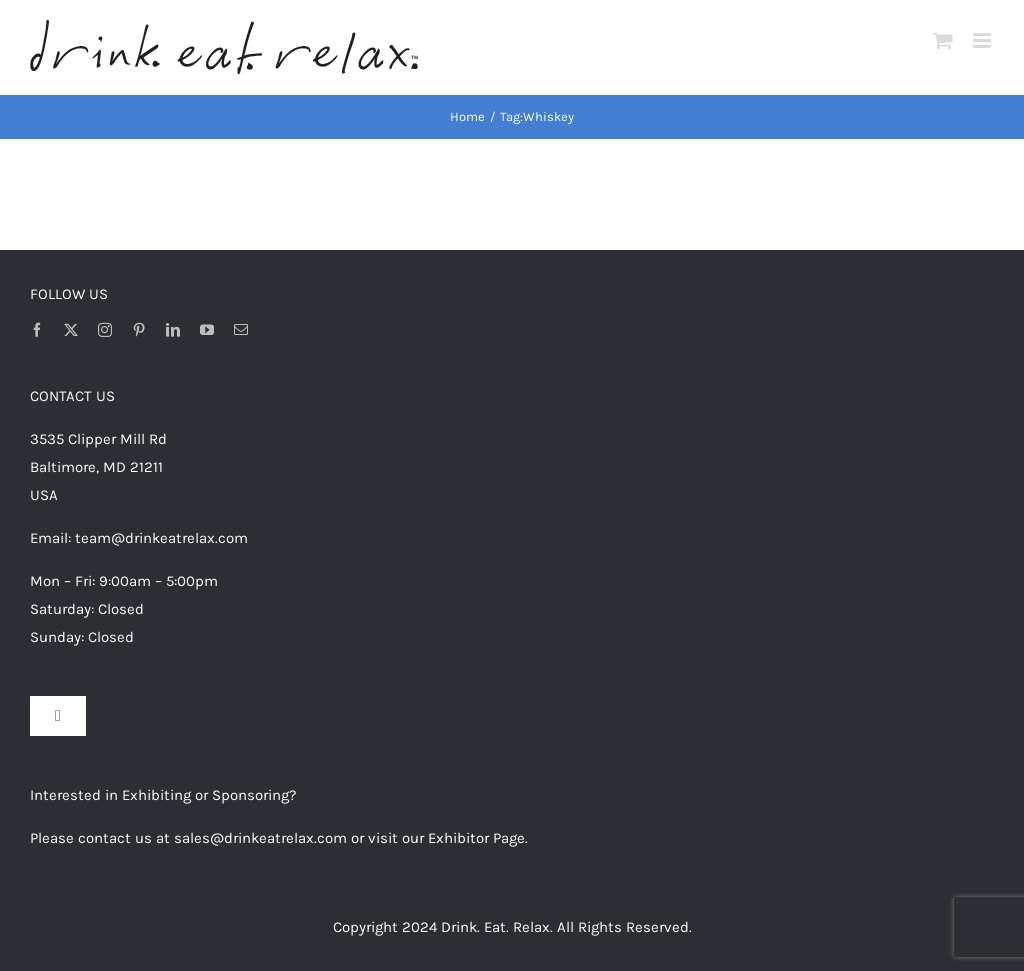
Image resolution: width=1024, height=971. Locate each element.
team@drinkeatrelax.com (161, 538)
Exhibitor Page (476, 838)
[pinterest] (139, 330)
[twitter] (71, 330)
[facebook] (37, 330)
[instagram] (105, 330)
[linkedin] (173, 330)
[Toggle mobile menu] (983, 40)
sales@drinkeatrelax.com (260, 838)
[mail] (241, 330)
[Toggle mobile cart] (943, 40)
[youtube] (207, 330)
